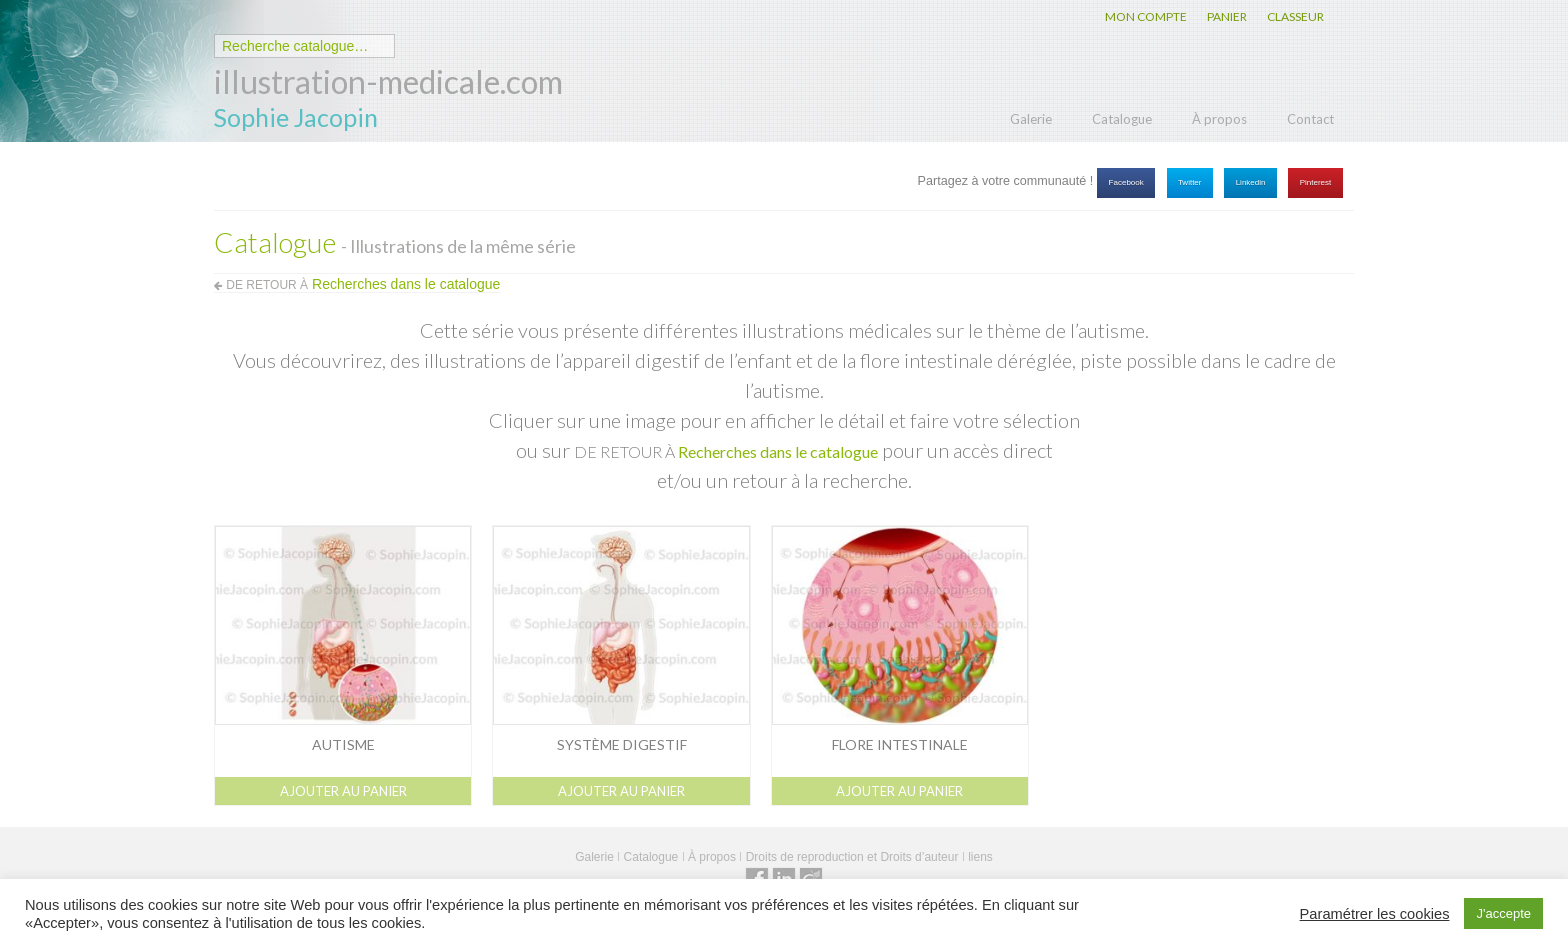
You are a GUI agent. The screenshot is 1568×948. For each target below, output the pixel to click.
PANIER (1227, 16)
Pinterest (1316, 182)
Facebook (1126, 182)
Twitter (1190, 182)
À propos (1219, 119)
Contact (1310, 119)
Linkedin (1251, 182)
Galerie (1031, 119)
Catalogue (1122, 119)
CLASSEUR (1295, 16)
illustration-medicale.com (388, 81)
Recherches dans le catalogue (778, 451)
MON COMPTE (1146, 16)
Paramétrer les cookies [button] (1375, 914)
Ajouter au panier (343, 791)
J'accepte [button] (1503, 913)
